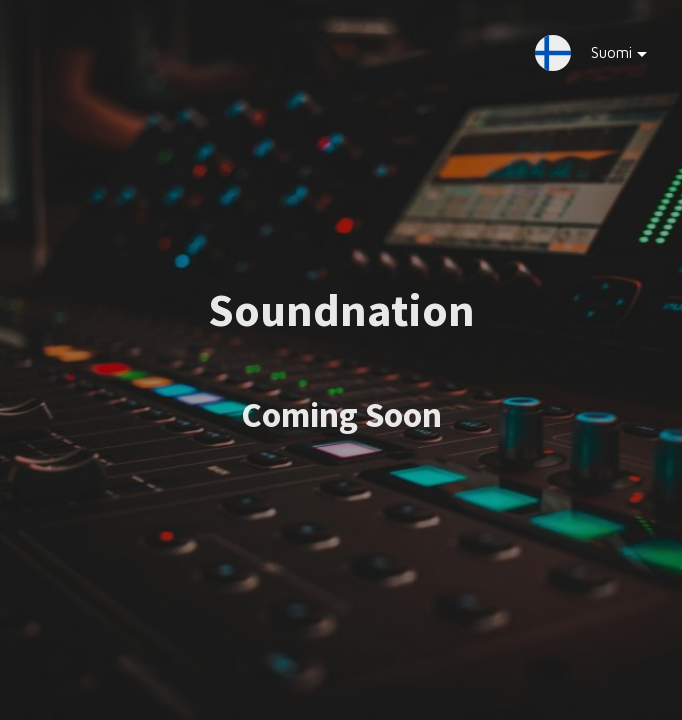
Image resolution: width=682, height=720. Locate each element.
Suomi (604, 57)
